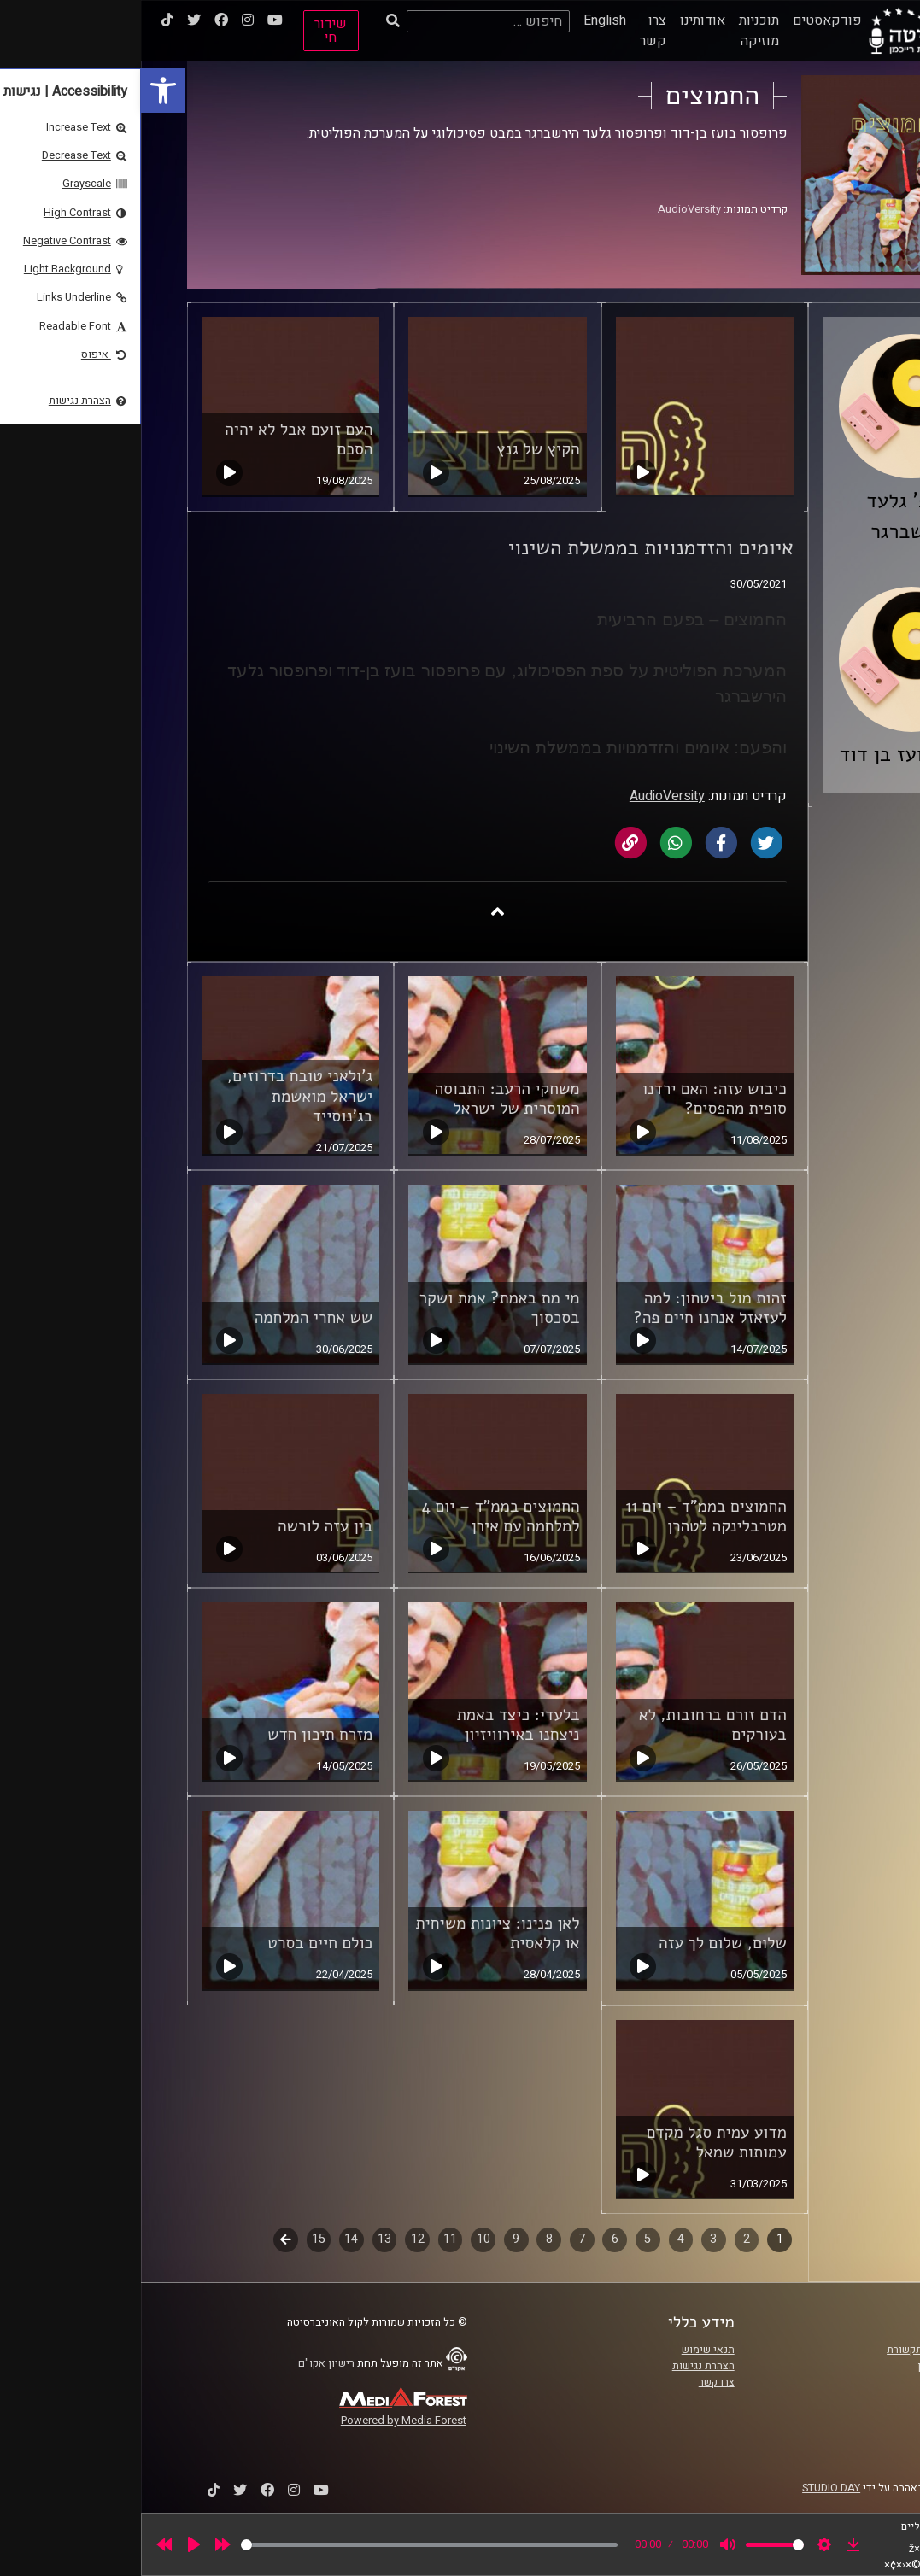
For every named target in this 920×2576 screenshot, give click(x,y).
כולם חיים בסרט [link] (178, 1943)
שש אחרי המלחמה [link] (173, 1318)
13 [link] (243, 2239)
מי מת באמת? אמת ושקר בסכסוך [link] (358, 1308)
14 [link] (210, 2239)
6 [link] (474, 2239)
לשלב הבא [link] (144, 2241)
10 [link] (342, 2239)
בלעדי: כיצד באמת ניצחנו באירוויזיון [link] (377, 1725)
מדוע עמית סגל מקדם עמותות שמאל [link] (576, 2142)
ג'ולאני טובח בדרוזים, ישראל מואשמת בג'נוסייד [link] (158, 1096)
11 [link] (309, 2239)
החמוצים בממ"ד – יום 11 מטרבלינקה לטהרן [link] (565, 1516)
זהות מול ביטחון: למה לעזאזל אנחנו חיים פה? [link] (568, 1308)
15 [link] (178, 2239)
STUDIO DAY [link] (690, 2488)
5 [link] (506, 2239)
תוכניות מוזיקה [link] (618, 30)
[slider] (288, 2545)
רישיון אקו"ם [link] (185, 2363)
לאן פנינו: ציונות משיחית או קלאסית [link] (357, 1933)
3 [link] (572, 2239)
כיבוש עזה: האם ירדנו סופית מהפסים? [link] (573, 1099)
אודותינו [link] (561, 20)
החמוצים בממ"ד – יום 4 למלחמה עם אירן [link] (360, 1516)
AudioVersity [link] (548, 209)
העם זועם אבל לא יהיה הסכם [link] (157, 439)
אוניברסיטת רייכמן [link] (818, 2366)
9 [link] (375, 2239)
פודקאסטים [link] (686, 20)
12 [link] (277, 2239)
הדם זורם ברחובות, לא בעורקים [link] (572, 1725)
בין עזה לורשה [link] (184, 1526)
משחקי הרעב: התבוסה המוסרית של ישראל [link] (365, 1099)
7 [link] (440, 2239)
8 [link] (408, 2239)
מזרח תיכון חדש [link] (178, 1735)
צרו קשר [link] (512, 30)
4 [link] (539, 2239)
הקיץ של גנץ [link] (397, 449)
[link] (22, 90)
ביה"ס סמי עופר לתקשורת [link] (803, 2349)
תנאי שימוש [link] (567, 2349)
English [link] (463, 20)
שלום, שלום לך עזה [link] (582, 1943)
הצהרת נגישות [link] (562, 2366)
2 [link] (605, 2239)
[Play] (53, 2544)
